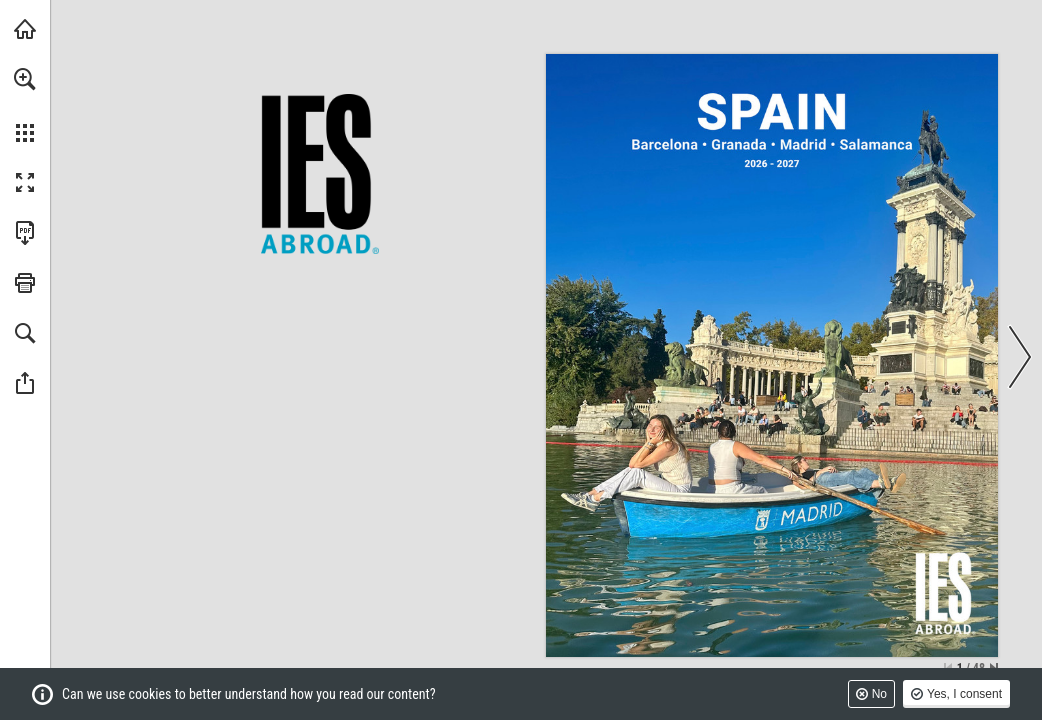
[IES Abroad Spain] (773, 112)
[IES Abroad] (944, 592)
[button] (25, 79)
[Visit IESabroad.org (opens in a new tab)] (25, 29)
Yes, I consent (964, 694)
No (879, 694)
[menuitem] (25, 105)
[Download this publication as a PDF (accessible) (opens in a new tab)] (25, 233)
